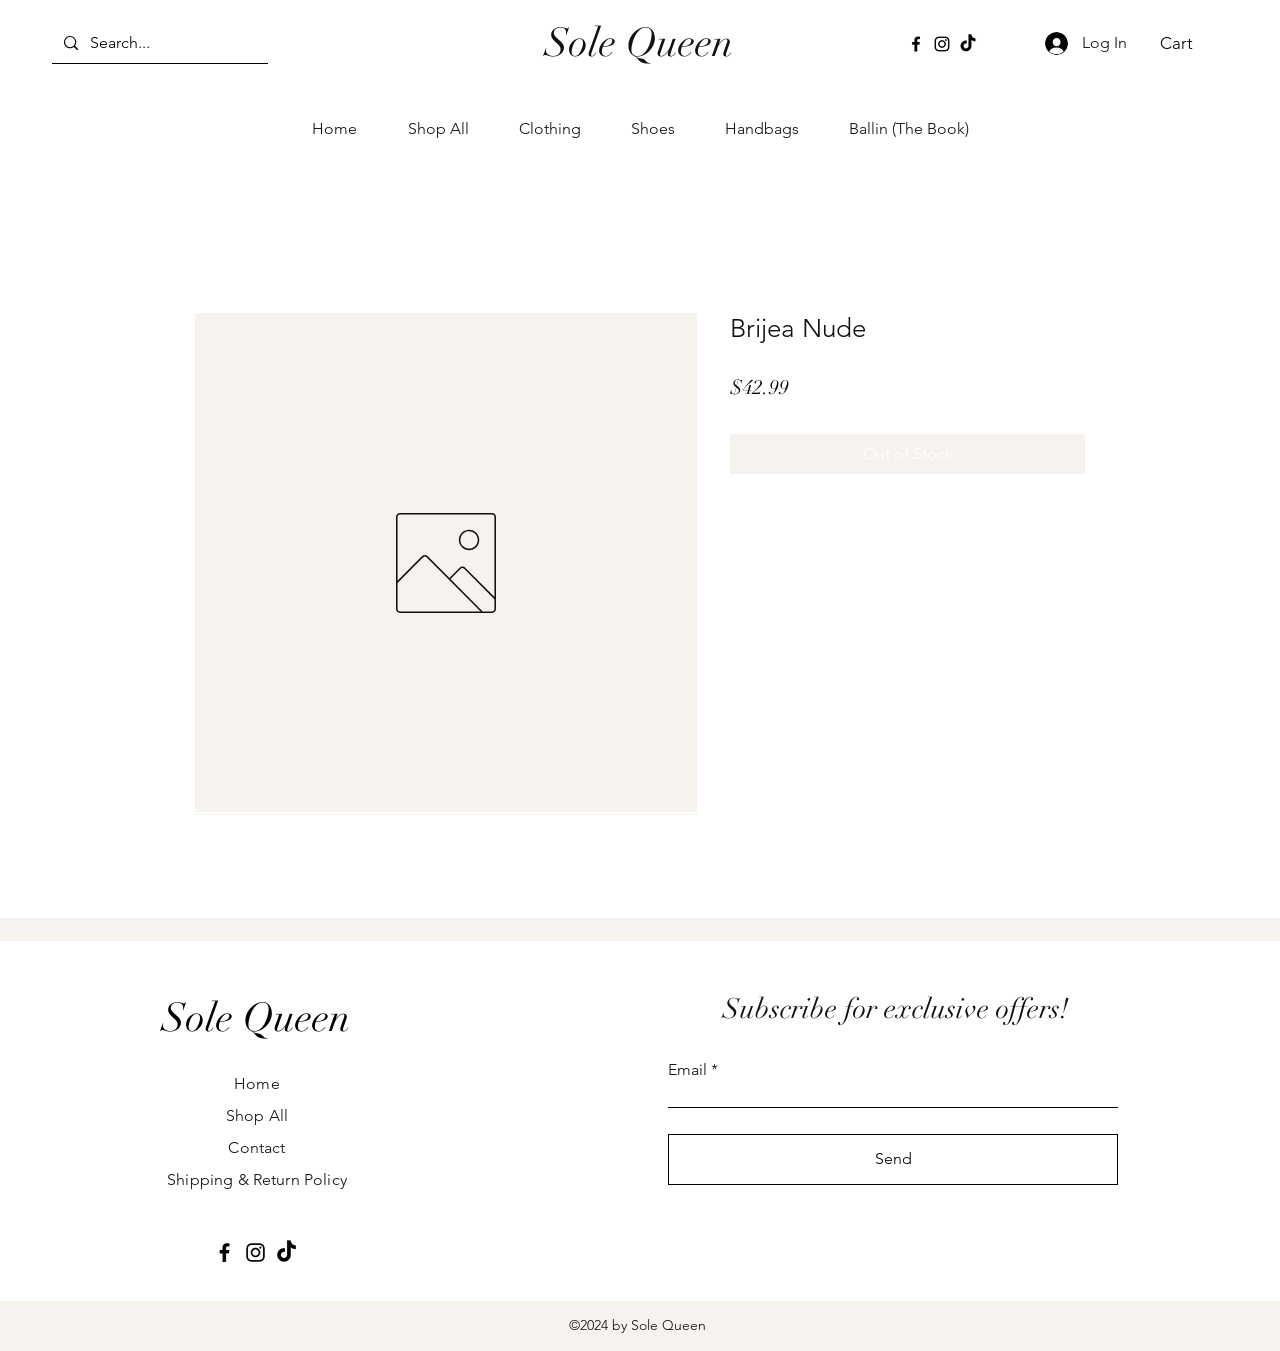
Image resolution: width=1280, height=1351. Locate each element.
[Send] (893, 1159)
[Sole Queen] (256, 1018)
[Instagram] (942, 44)
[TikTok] (968, 44)
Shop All (257, 1115)
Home (257, 1083)
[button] (1187, 43)
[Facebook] (916, 44)
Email (687, 1070)
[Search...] (158, 43)
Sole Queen (639, 43)
